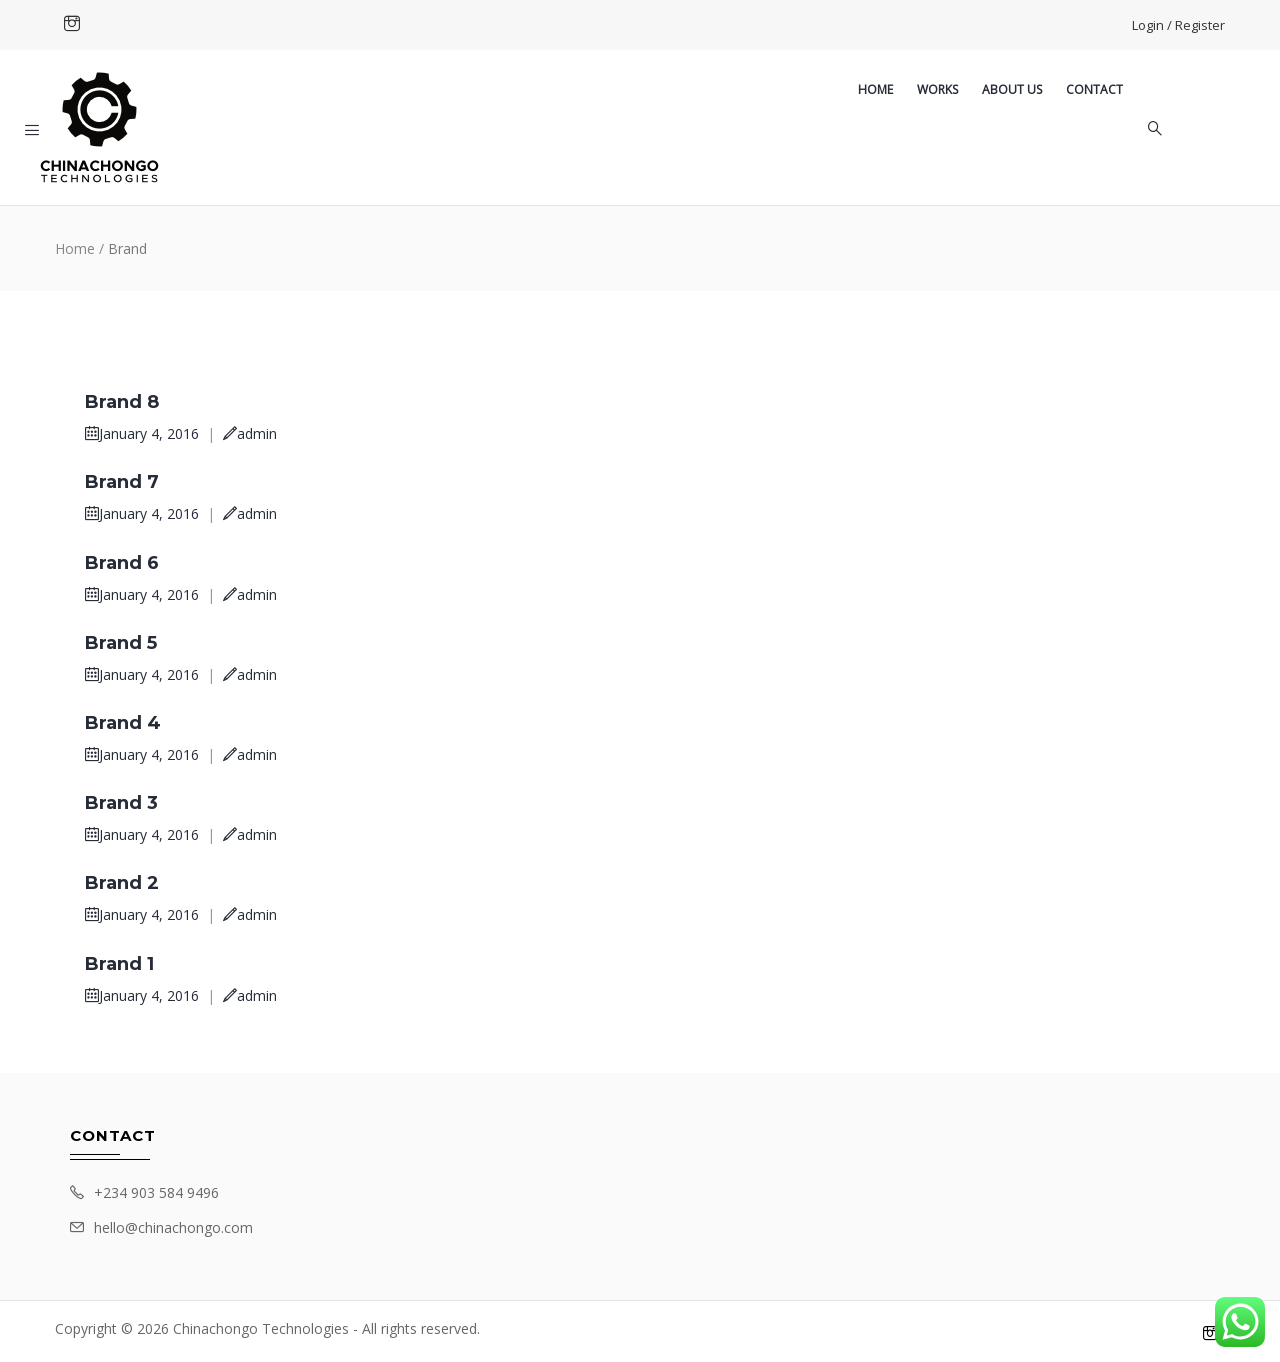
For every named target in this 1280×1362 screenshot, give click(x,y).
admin (250, 433)
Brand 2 (122, 883)
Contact (1094, 89)
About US (1012, 89)
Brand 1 (119, 964)
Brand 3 (121, 803)
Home (875, 89)
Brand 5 (121, 643)
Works (937, 89)
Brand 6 (122, 563)
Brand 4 (123, 723)
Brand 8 (122, 402)
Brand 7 (122, 482)
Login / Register (1178, 25)
